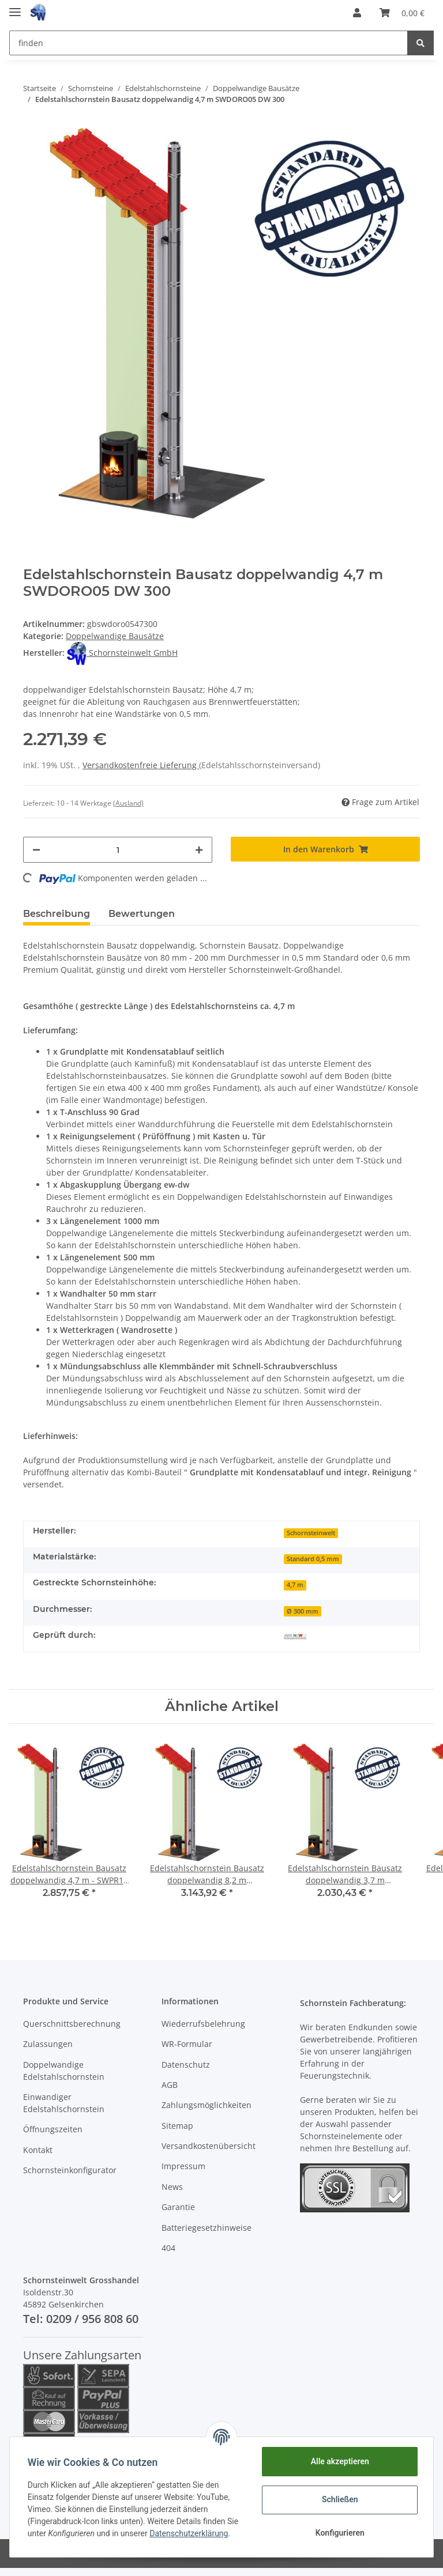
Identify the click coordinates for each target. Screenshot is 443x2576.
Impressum (183, 2165)
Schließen (339, 2499)
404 (168, 2247)
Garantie (178, 2206)
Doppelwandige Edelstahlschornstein (63, 2070)
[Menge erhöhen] (199, 849)
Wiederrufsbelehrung (203, 2023)
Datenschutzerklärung (189, 2533)
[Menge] (117, 849)
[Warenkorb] (402, 12)
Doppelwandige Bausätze (115, 635)
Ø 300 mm (302, 1611)
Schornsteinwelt (311, 1533)
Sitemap (177, 2125)
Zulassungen (48, 2043)
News (172, 2186)
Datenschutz (186, 2064)
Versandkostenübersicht (209, 2145)
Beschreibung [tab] (56, 913)
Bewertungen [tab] (141, 913)
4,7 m (295, 1585)
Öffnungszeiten (52, 2129)
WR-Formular (187, 2043)
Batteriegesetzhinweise (206, 2227)
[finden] (208, 43)
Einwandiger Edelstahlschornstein (63, 2102)
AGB (170, 2084)
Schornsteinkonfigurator (70, 2170)
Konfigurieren (338, 2532)
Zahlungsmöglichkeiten (206, 2104)
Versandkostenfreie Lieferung (140, 765)
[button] (357, 12)
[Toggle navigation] (15, 7)
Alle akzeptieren (339, 2461)
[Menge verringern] (36, 849)
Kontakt (37, 2149)
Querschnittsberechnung (72, 2023)
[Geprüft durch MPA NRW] (295, 1636)
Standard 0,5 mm (313, 1559)
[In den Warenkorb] (325, 849)
